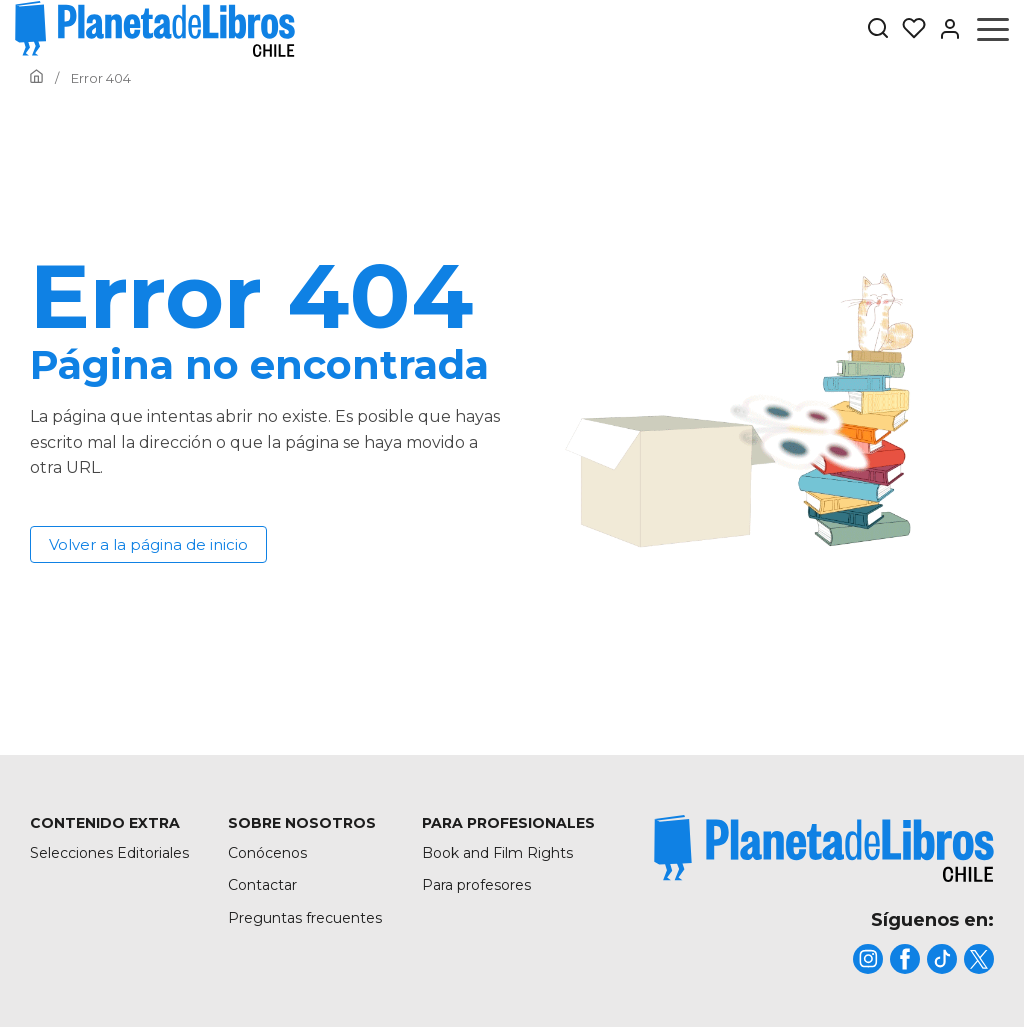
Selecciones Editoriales (109, 853)
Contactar (262, 885)
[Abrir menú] (993, 29)
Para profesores (476, 885)
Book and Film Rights (497, 853)
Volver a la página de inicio (148, 544)
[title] (824, 848)
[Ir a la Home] (36, 78)
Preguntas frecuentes (305, 918)
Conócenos (267, 853)
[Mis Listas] (908, 29)
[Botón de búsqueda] (878, 29)
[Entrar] (944, 29)
